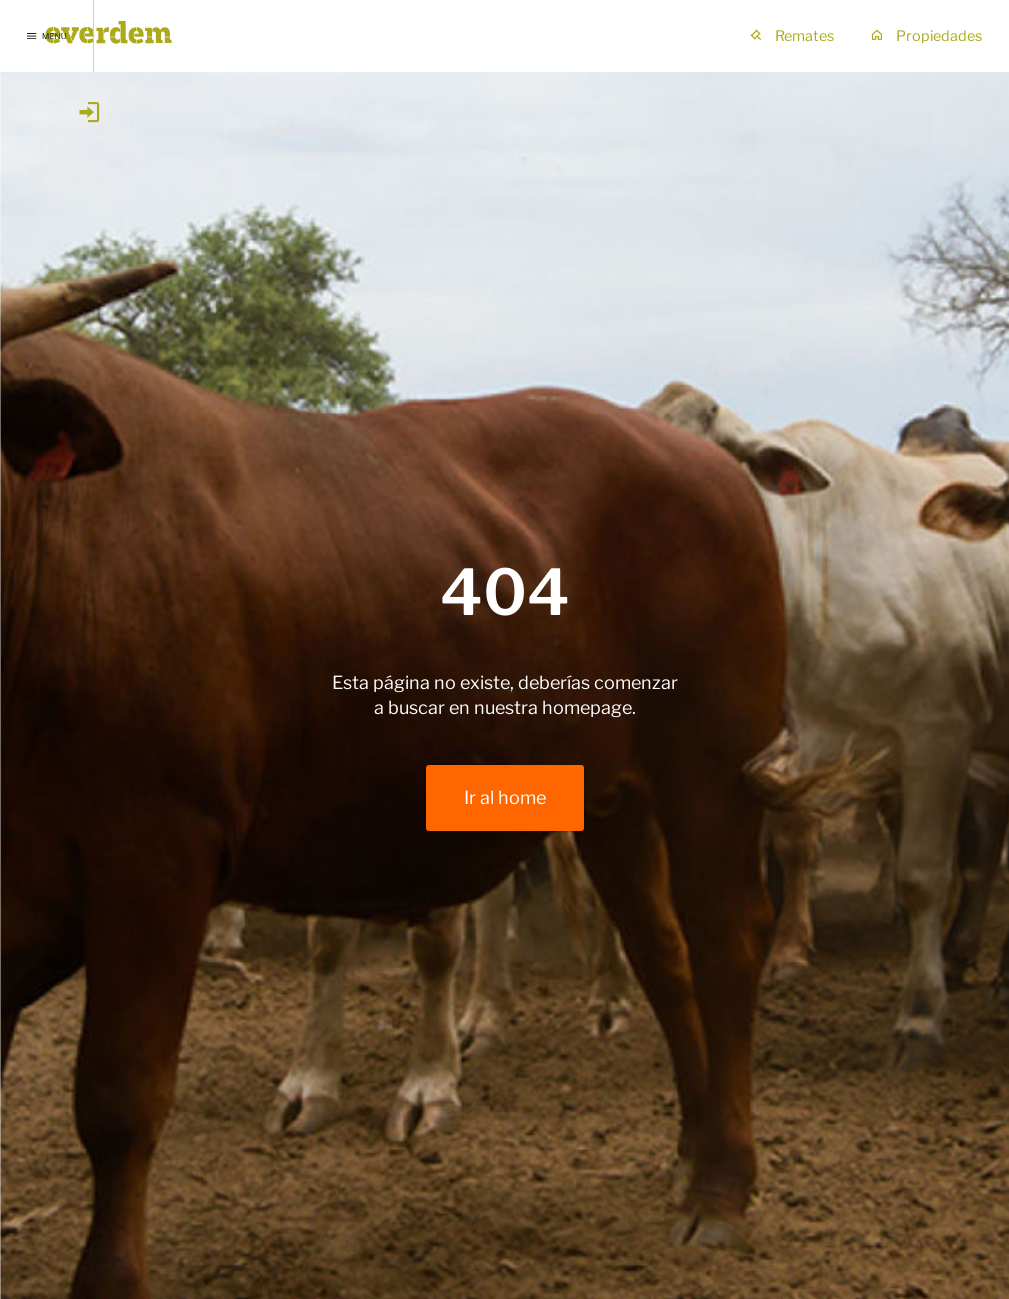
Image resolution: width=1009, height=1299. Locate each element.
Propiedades (926, 36)
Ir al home (505, 797)
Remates (791, 36)
